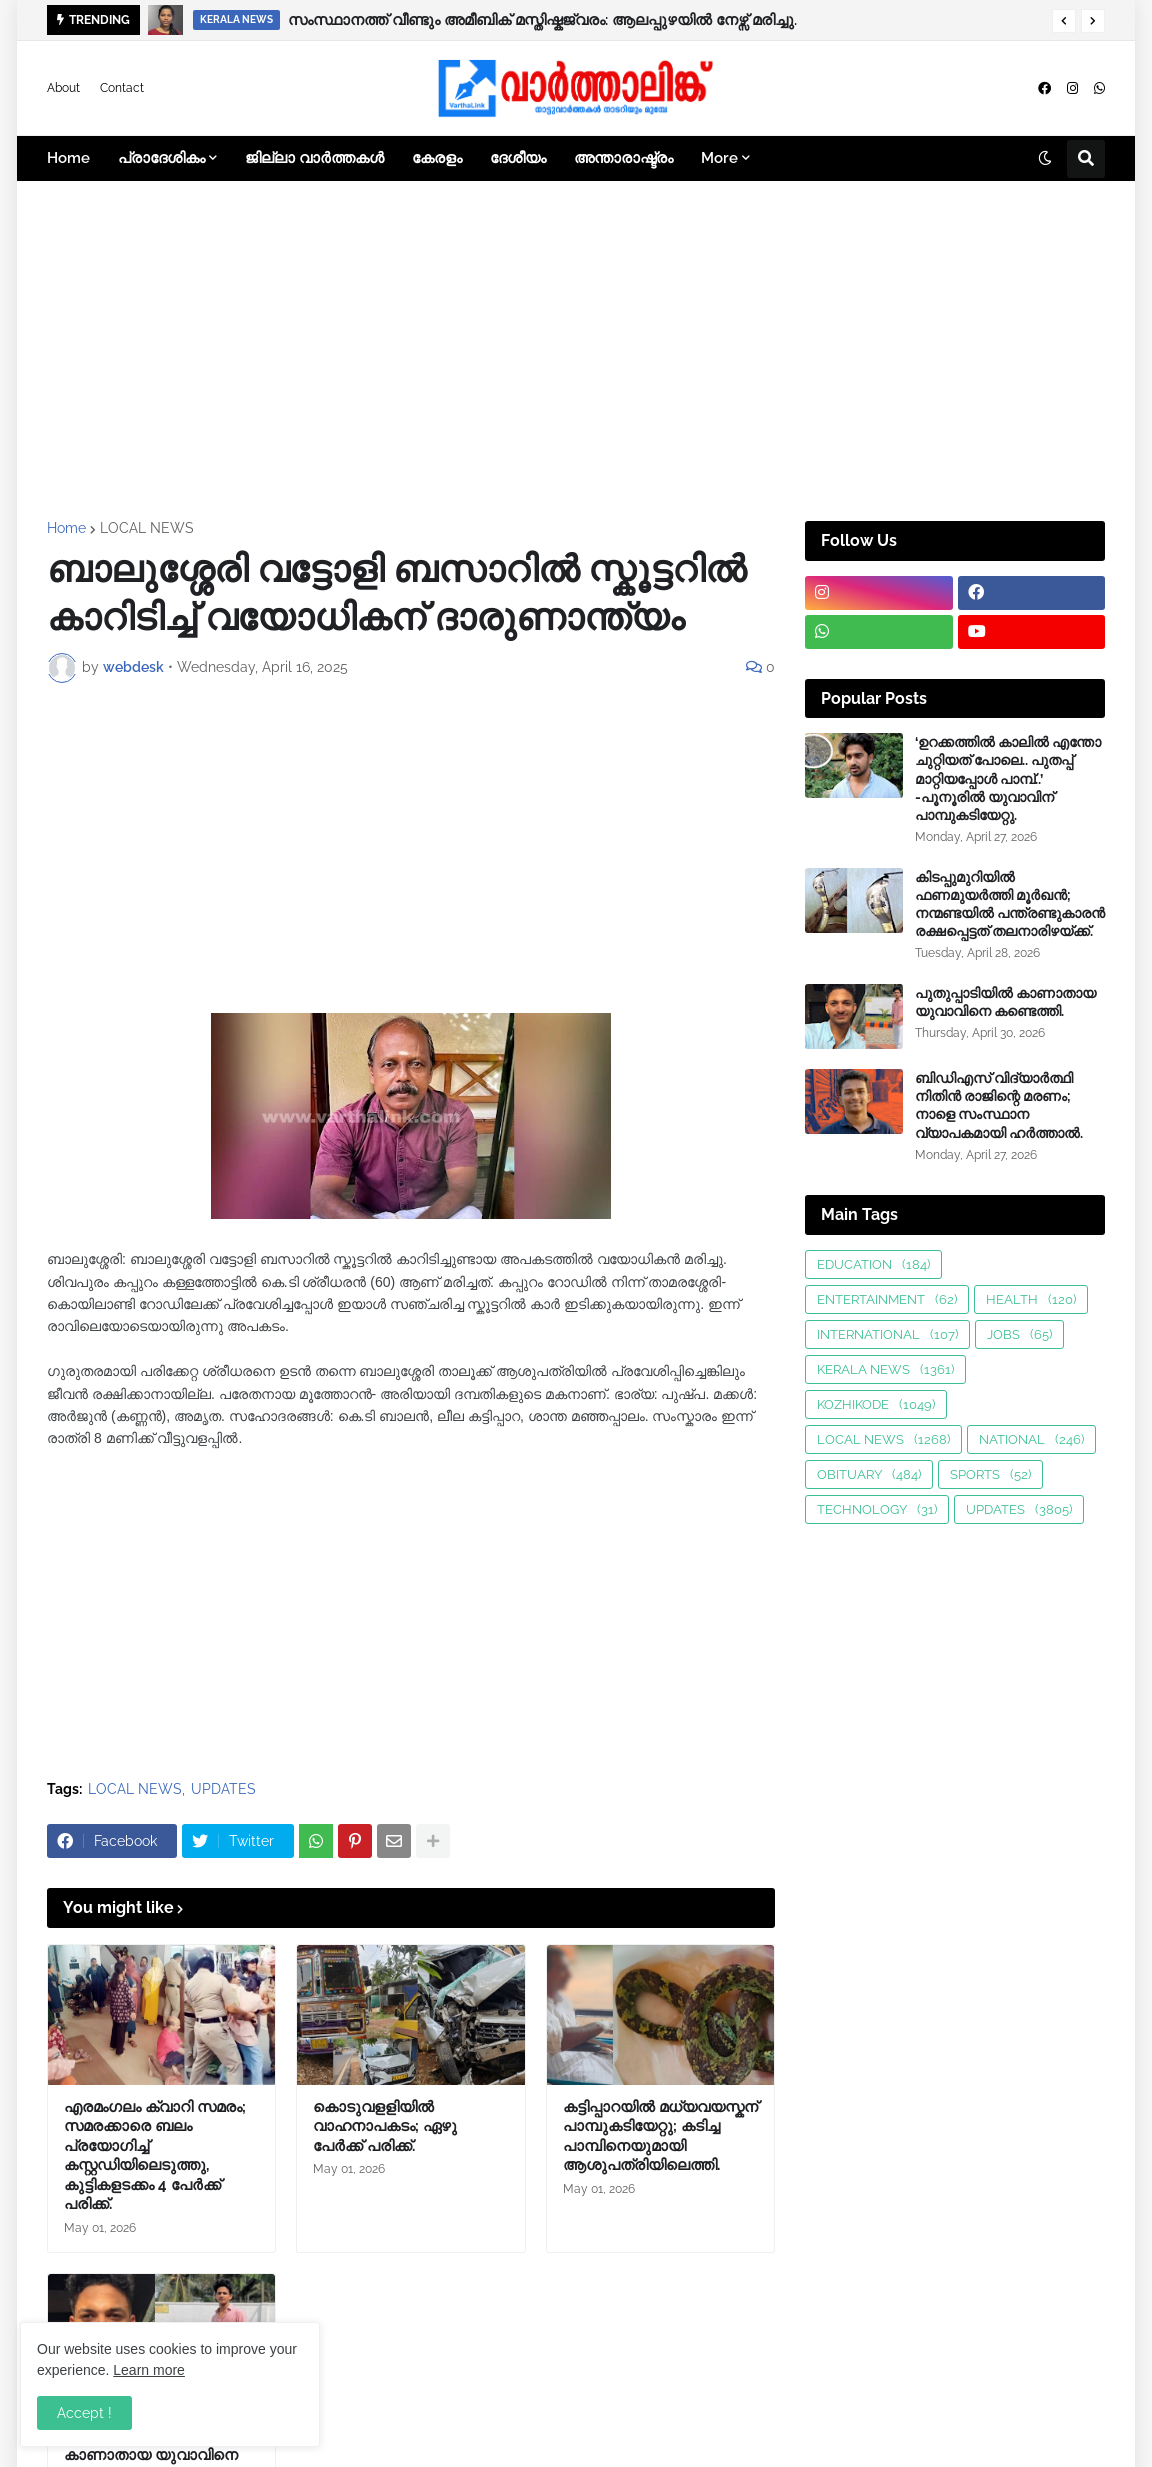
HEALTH (1031, 1299)
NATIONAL (1031, 1439)
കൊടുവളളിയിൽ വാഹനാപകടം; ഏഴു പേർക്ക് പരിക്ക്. (385, 2126)
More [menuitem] (719, 158)
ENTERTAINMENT (887, 1299)
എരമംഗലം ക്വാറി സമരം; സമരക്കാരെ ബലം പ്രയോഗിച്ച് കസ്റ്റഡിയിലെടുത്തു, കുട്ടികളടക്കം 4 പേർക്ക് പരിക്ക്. (155, 2156)
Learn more (149, 2370)
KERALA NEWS (885, 1369)
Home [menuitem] (68, 158)
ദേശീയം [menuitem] (518, 158)
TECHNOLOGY (877, 1509)
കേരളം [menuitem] (437, 158)
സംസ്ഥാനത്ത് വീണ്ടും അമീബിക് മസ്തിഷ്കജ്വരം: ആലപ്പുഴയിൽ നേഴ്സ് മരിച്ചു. (542, 20)
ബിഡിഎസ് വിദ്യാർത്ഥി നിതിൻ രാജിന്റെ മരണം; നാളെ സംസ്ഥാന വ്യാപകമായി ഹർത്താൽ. (999, 1105)
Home (66, 528)
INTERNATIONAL (887, 1334)
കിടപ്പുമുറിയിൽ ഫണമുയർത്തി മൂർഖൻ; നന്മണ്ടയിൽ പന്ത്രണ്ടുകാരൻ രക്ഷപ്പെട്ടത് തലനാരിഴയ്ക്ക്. (1010, 904)
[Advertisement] (576, 351)
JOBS (1019, 1334)
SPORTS (990, 1474)
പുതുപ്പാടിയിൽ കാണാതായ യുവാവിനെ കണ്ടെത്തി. (1005, 1002)
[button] (1064, 21)
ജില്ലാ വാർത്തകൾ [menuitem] (314, 158)
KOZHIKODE (876, 1404)
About (63, 88)
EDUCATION (873, 1264)
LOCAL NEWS (147, 528)
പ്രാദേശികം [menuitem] (161, 158)
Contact (122, 88)
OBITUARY (869, 1474)
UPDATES (223, 1789)
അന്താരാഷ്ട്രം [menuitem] (623, 158)
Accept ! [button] (84, 2413)
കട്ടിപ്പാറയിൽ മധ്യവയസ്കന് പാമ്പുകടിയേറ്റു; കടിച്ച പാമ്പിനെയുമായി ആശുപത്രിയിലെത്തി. (660, 2136)
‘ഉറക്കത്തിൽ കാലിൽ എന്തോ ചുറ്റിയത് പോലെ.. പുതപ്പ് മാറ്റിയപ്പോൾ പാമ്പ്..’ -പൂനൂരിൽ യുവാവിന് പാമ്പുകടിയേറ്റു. (1008, 778)
